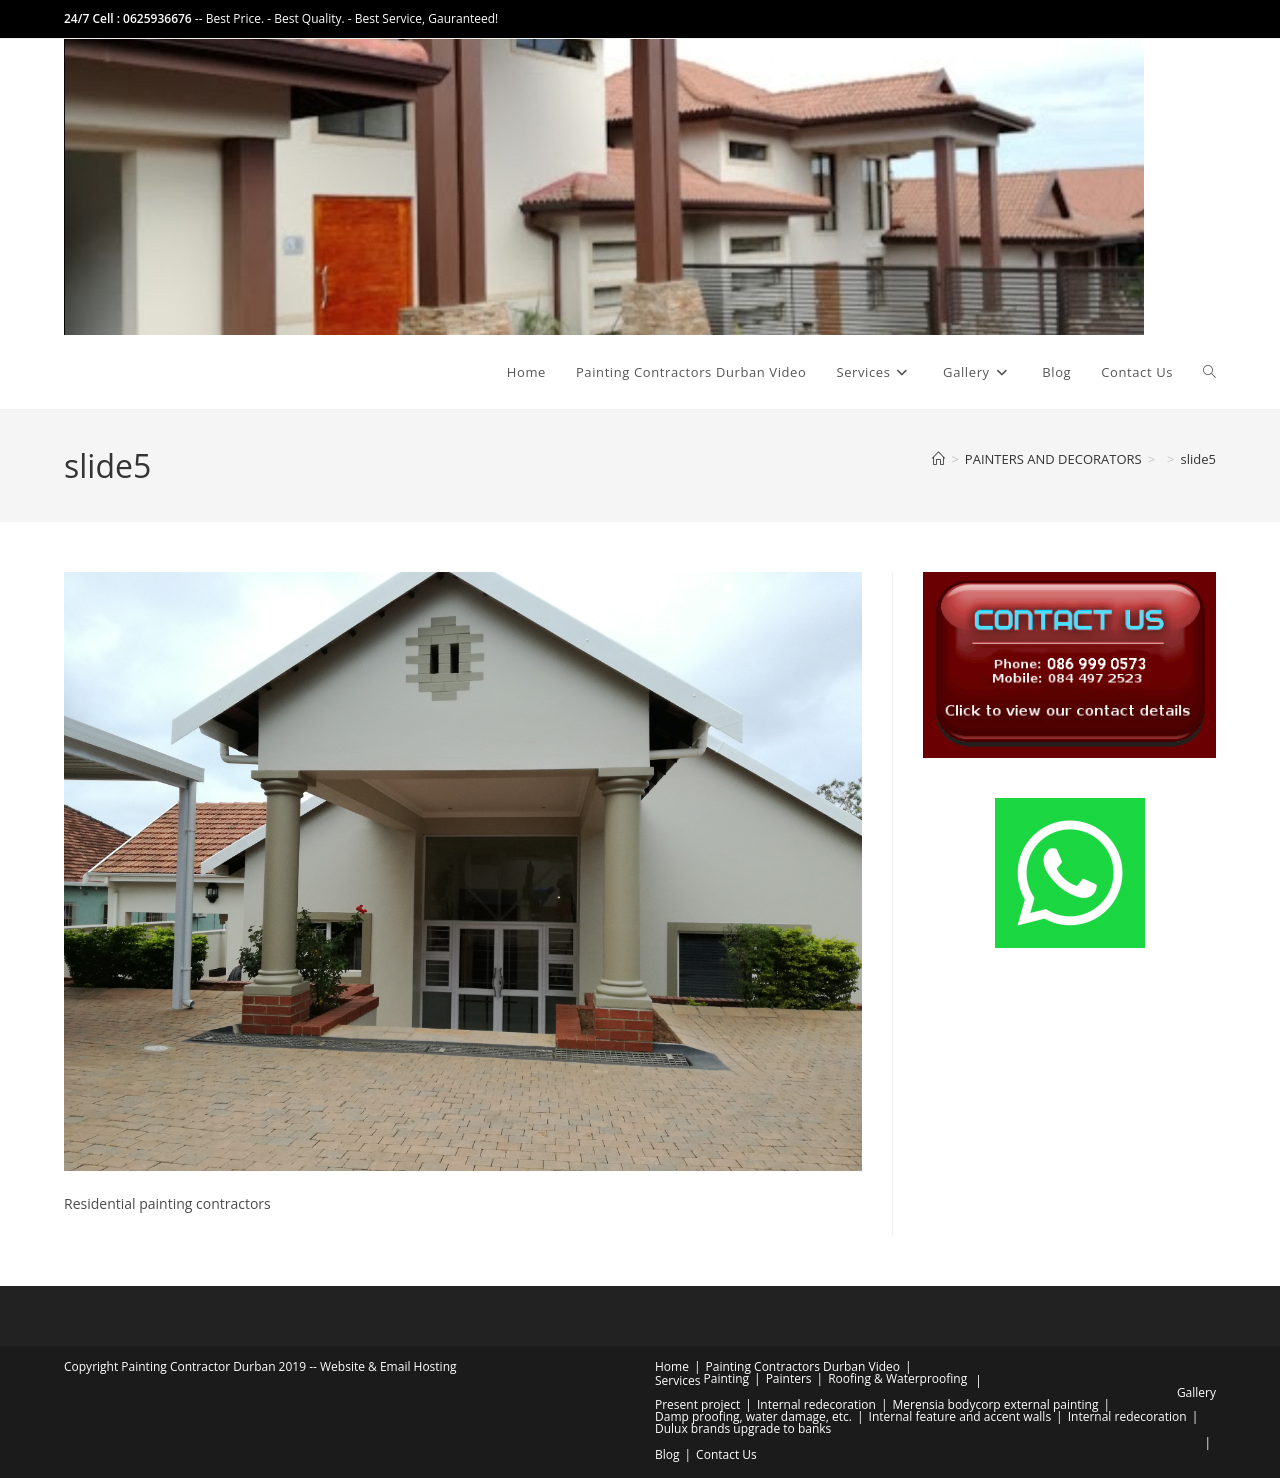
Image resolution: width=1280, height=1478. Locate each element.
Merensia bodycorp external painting (995, 1404)
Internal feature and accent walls (960, 1416)
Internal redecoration (816, 1404)
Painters (789, 1378)
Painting (726, 1378)
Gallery (1196, 1392)
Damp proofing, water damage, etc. (753, 1416)
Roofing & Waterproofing (897, 1378)
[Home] (938, 459)
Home (672, 1366)
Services (677, 1380)
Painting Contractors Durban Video (803, 1366)
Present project (697, 1404)
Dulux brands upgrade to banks (743, 1428)
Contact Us (726, 1454)
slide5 (1198, 459)
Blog (667, 1454)
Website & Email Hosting (388, 1366)
